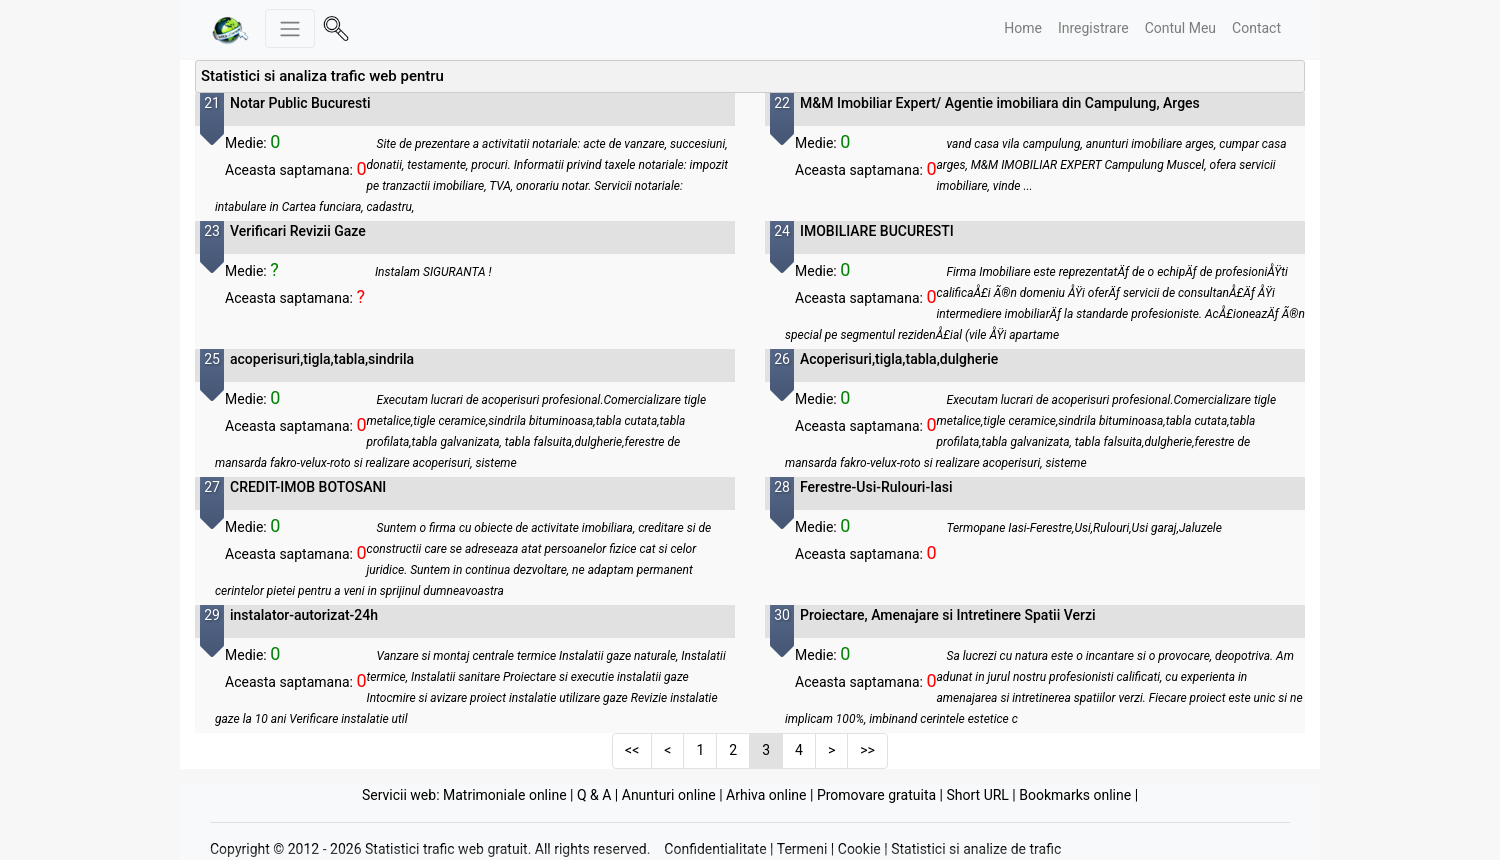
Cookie (859, 849)
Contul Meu (1180, 28)
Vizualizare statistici (283, 122)
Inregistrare (1093, 28)
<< (632, 750)
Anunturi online (669, 795)
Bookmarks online (1075, 795)
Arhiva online (766, 795)
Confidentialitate (715, 849)
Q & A (594, 795)
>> (867, 750)
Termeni (802, 849)
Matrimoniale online (505, 795)
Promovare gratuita (876, 795)
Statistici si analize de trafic (976, 849)
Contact (1256, 28)
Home (1023, 28)
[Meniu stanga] (290, 28)
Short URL (977, 795)
